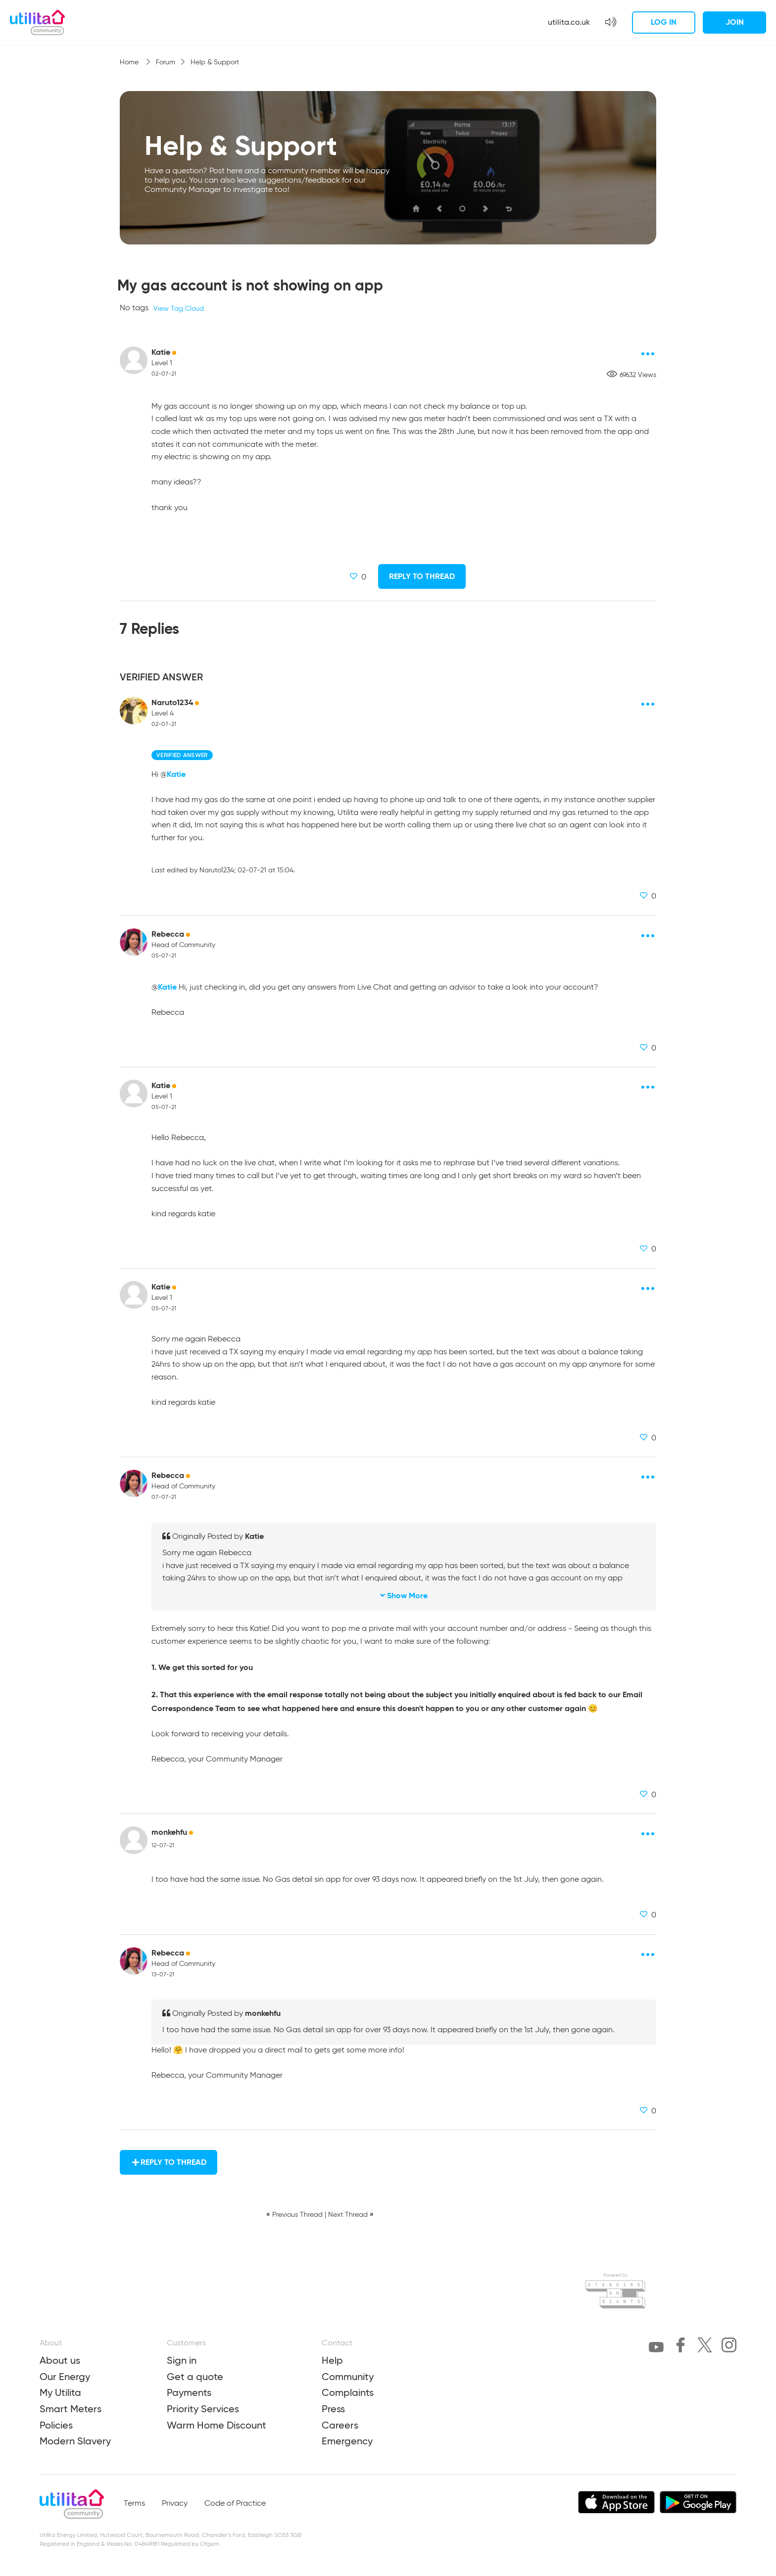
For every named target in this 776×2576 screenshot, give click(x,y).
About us (60, 2360)
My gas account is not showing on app (250, 285)
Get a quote (195, 2377)
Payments (189, 2392)
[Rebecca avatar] (133, 942)
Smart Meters (70, 2409)
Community (348, 2377)
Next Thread (348, 2214)
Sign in (181, 2360)
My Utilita (60, 2392)
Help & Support (215, 62)
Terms (134, 2504)
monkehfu (169, 1832)
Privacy (175, 2504)
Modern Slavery (75, 2441)
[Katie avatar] (133, 360)
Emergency (347, 2441)
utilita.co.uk (569, 22)
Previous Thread (297, 2214)
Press (333, 2409)
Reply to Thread (422, 576)
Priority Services (203, 2409)
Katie (160, 352)
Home (130, 62)
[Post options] (648, 353)
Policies (56, 2425)
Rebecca (167, 934)
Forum (165, 62)
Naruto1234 (172, 702)
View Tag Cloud (178, 308)
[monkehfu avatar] (133, 1840)
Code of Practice (235, 2504)
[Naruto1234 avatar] (133, 711)
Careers (340, 2425)
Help (332, 2360)
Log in (664, 22)
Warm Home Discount (216, 2425)
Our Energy (65, 2377)
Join (735, 22)
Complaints (348, 2392)
